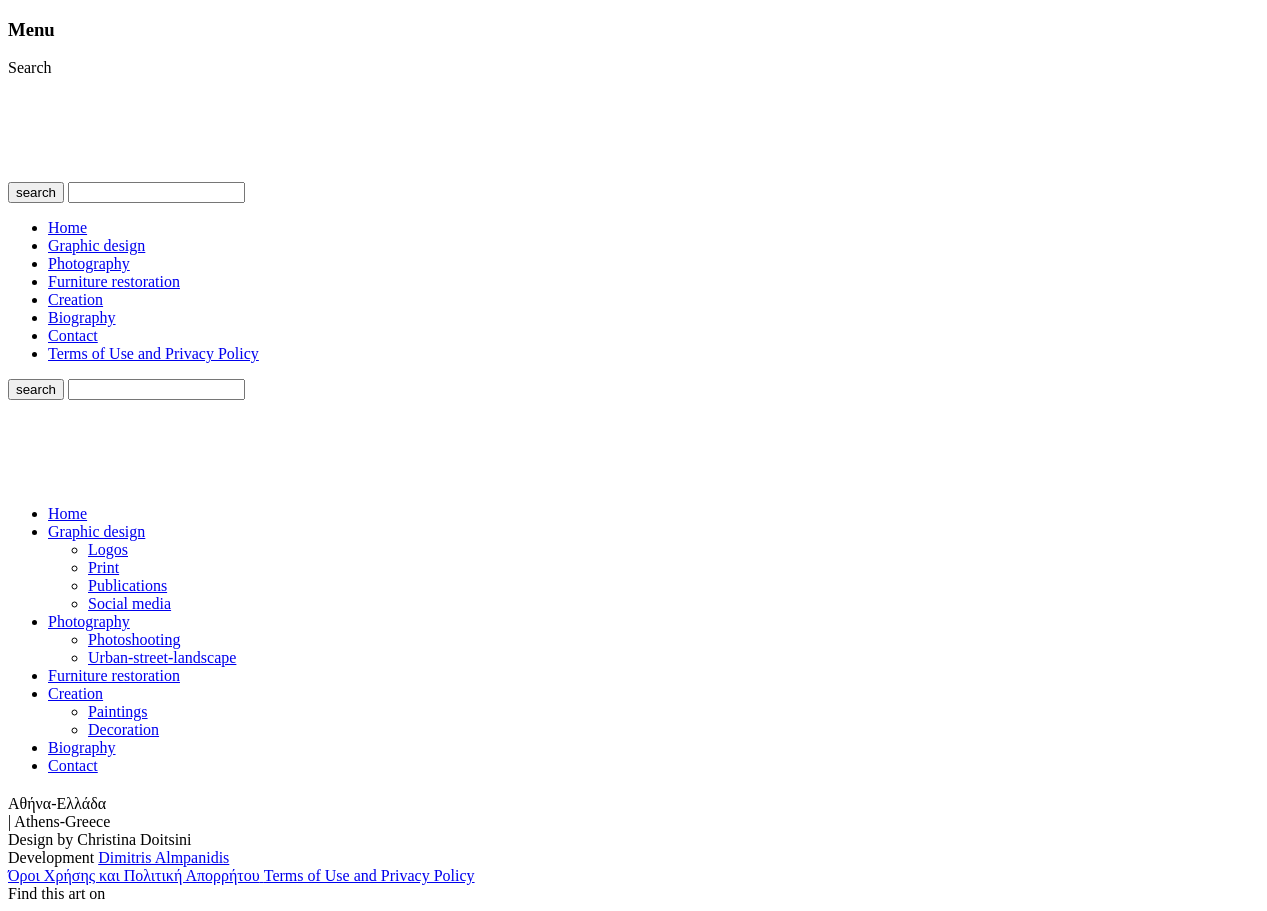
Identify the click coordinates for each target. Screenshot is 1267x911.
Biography (82, 317)
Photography (89, 263)
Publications (127, 585)
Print (103, 567)
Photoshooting (134, 639)
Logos (108, 549)
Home (67, 227)
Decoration (123, 729)
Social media (129, 603)
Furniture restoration (114, 281)
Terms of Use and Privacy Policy (153, 353)
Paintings (118, 711)
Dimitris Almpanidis (163, 857)
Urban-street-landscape (162, 657)
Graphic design (96, 245)
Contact (73, 335)
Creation (75, 299)
